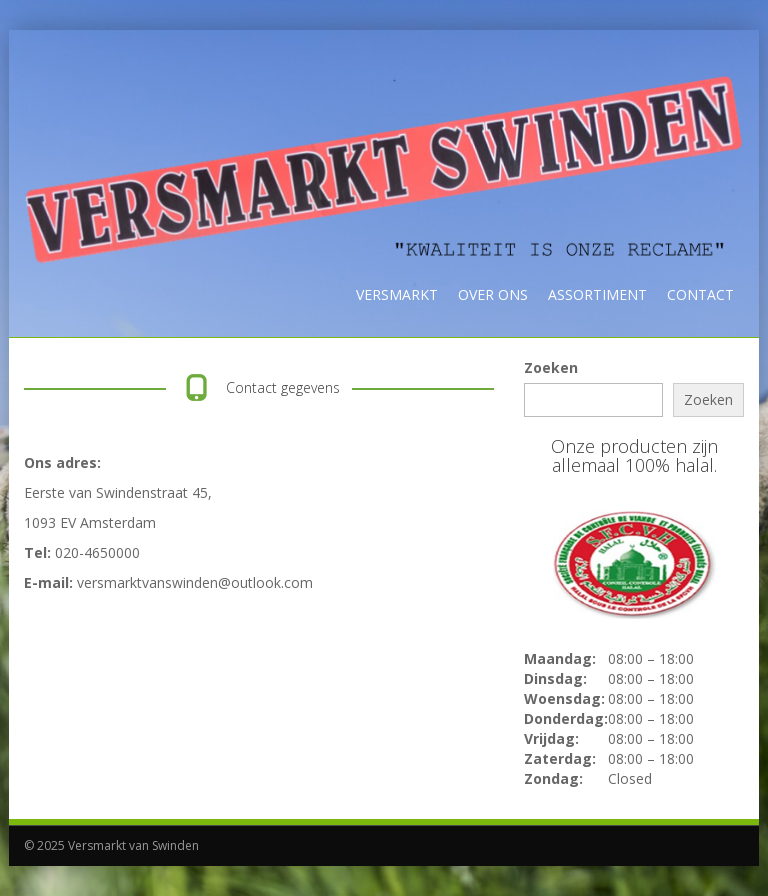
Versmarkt (397, 294)
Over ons (493, 294)
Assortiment (597, 294)
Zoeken (551, 367)
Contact (700, 294)
